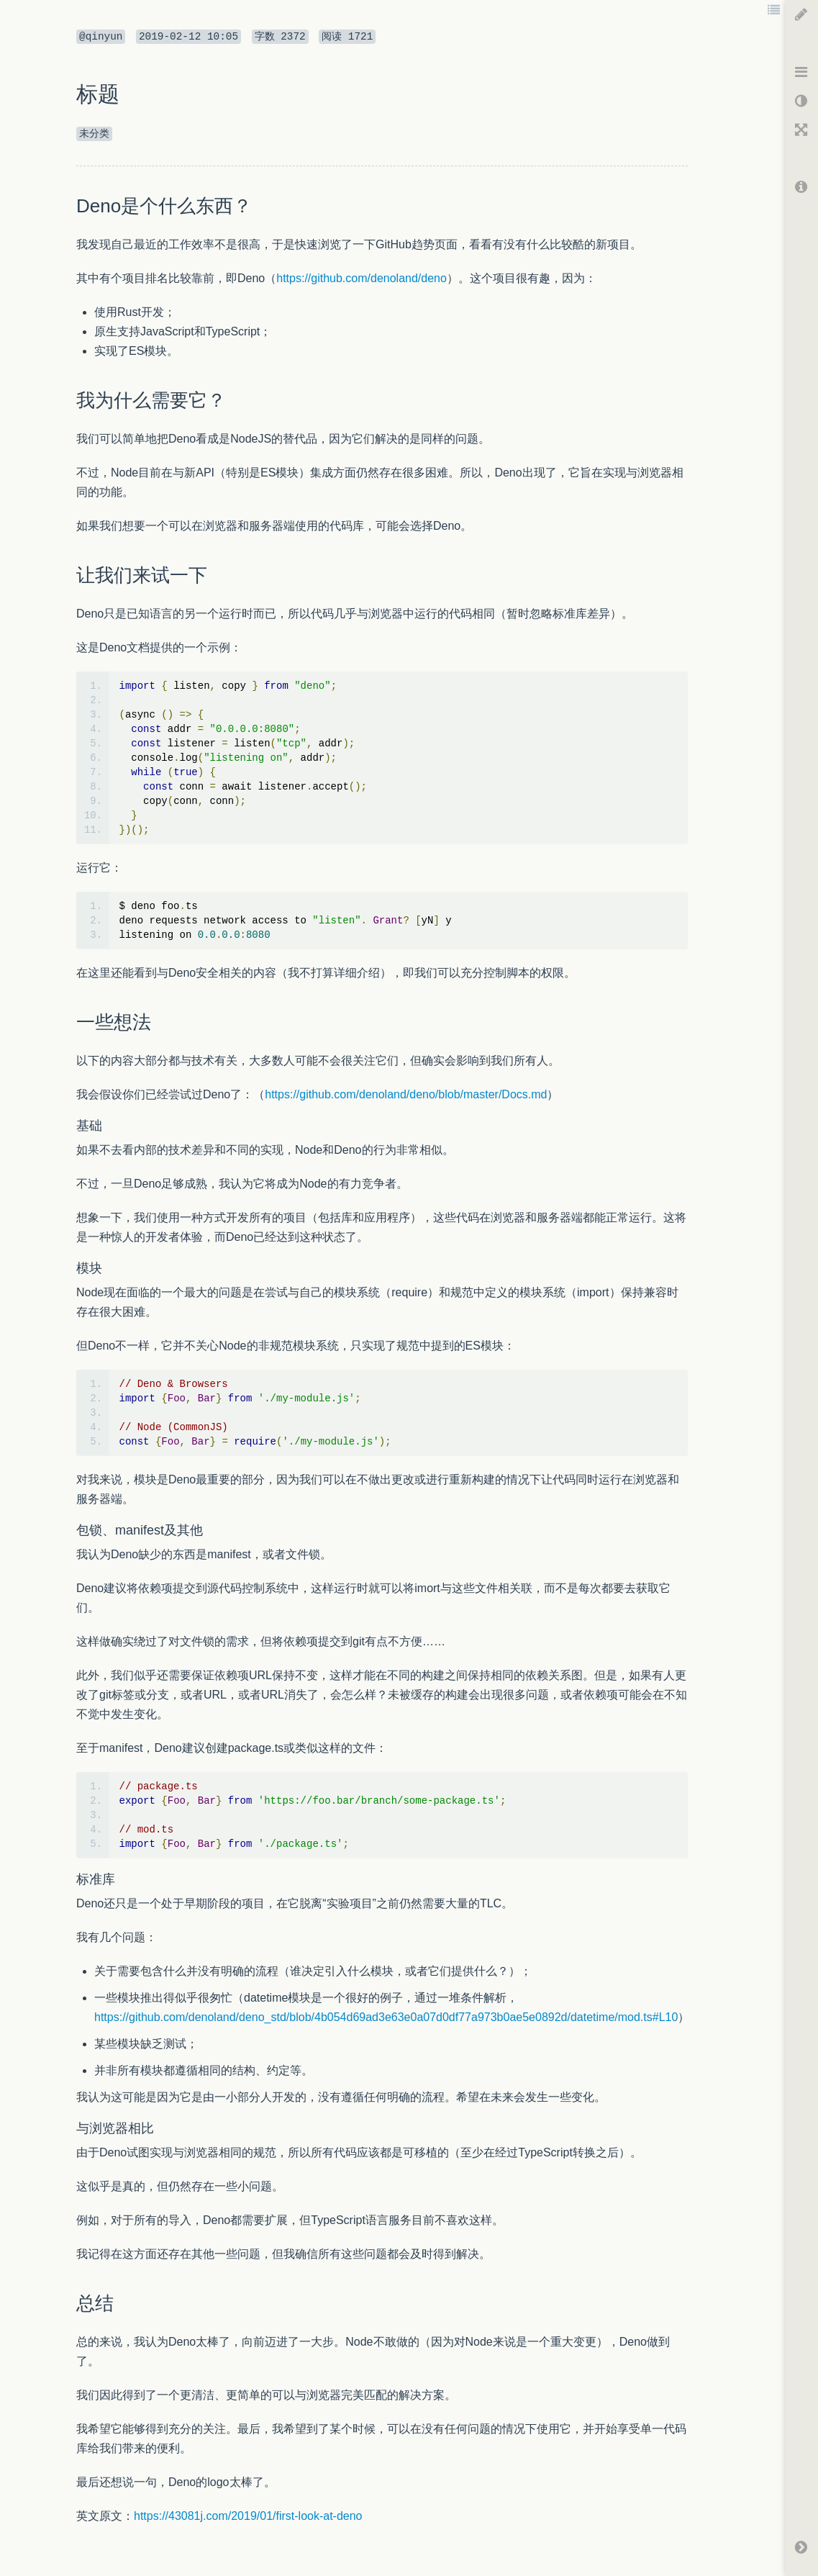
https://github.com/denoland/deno (361, 278)
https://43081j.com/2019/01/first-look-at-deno (248, 2516)
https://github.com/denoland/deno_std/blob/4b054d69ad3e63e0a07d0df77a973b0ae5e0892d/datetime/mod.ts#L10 (386, 2017)
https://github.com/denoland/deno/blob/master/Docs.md (406, 1094)
